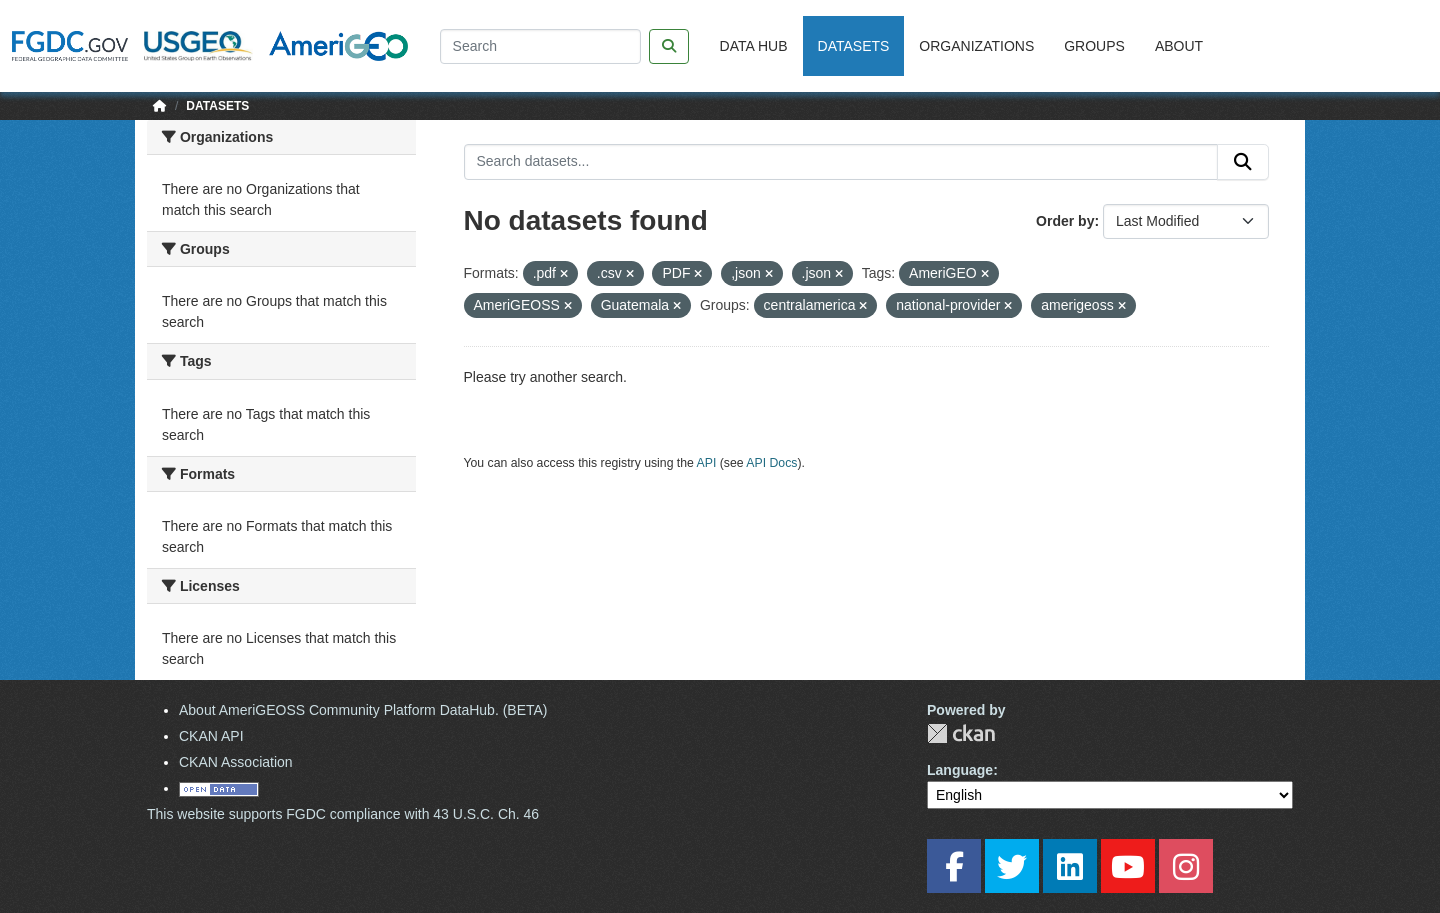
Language (960, 770)
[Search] (540, 46)
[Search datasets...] (841, 162)
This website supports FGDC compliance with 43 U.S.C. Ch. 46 (343, 814)
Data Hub (754, 46)
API (707, 463)
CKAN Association (236, 762)
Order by (1065, 221)
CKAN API (211, 736)
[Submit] (1243, 162)
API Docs (771, 463)
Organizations (976, 46)
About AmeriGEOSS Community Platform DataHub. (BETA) (363, 710)
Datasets (854, 46)
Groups (1094, 46)
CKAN (961, 733)
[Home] (160, 106)
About (1179, 46)
